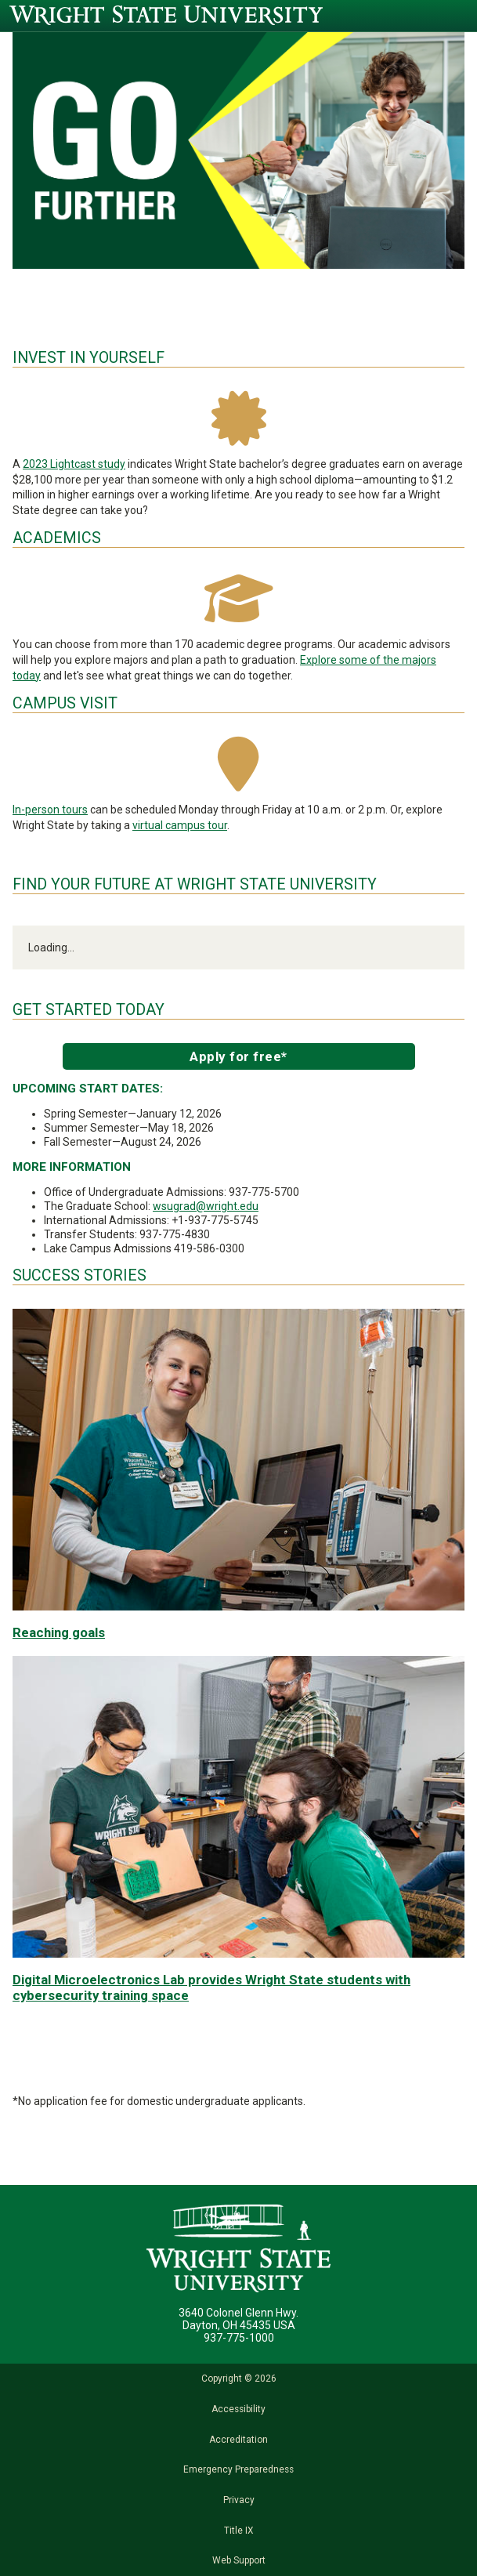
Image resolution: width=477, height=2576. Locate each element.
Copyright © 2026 (238, 2378)
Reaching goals (59, 1632)
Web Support (239, 2560)
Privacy (239, 2499)
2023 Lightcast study (74, 464)
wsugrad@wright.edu (205, 1206)
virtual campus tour (179, 825)
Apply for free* (238, 1056)
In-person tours (50, 809)
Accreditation (238, 2439)
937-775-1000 (239, 2337)
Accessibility (238, 2409)
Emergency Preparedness (238, 2469)
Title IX (238, 2530)
